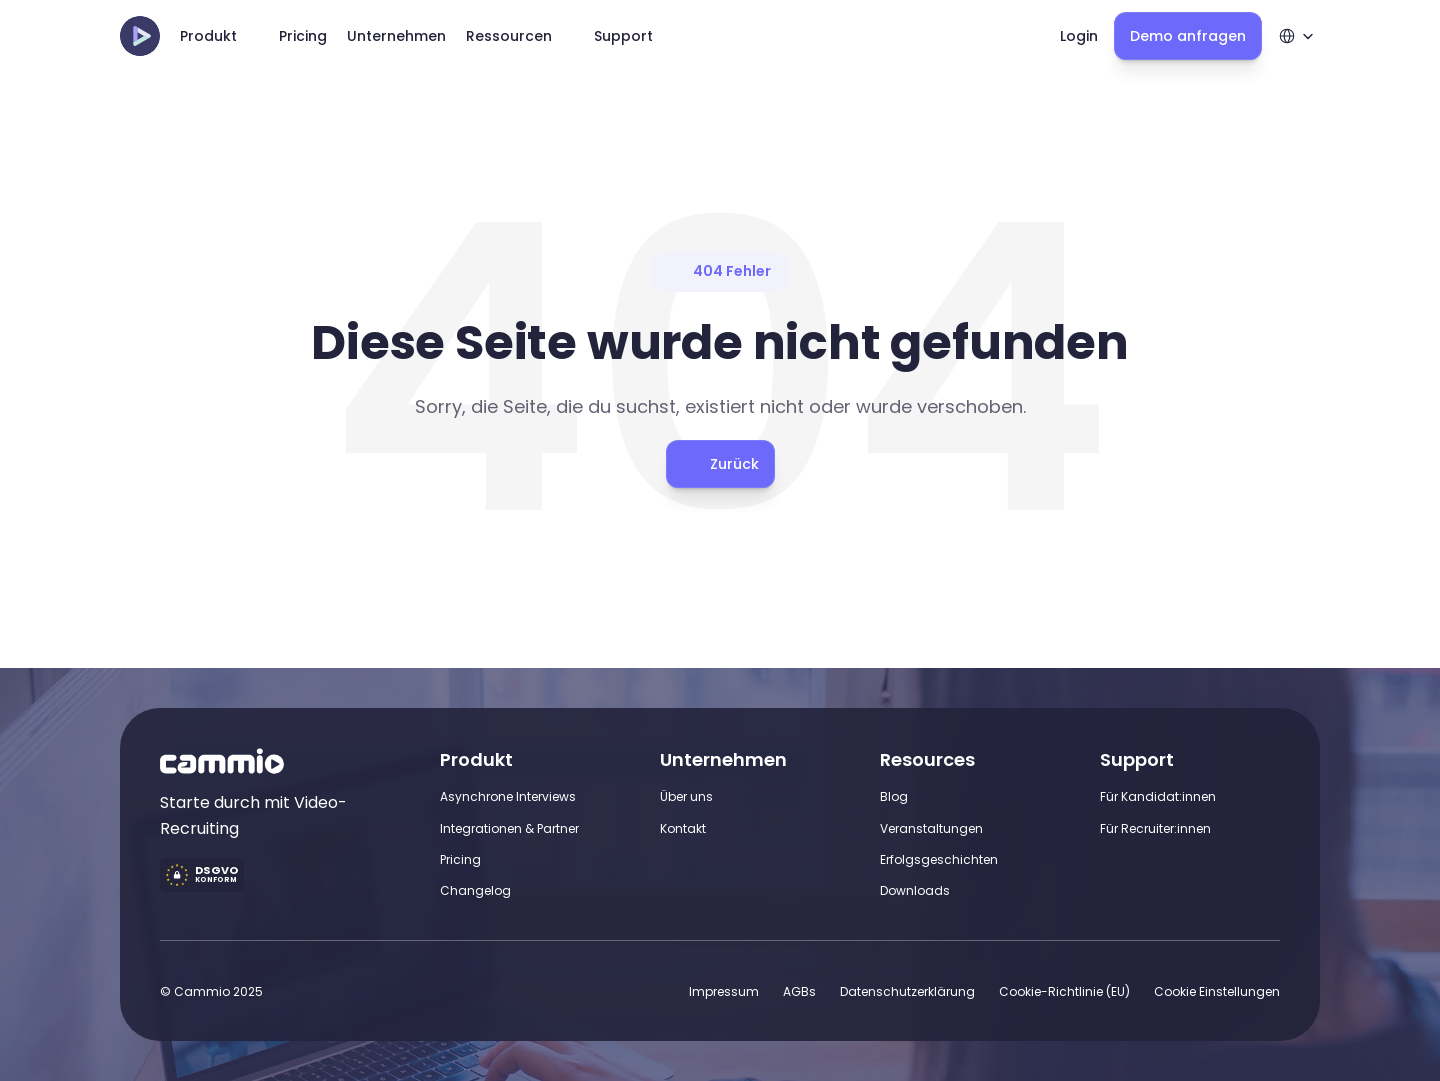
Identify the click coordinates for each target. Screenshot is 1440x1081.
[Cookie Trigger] (1217, 991)
